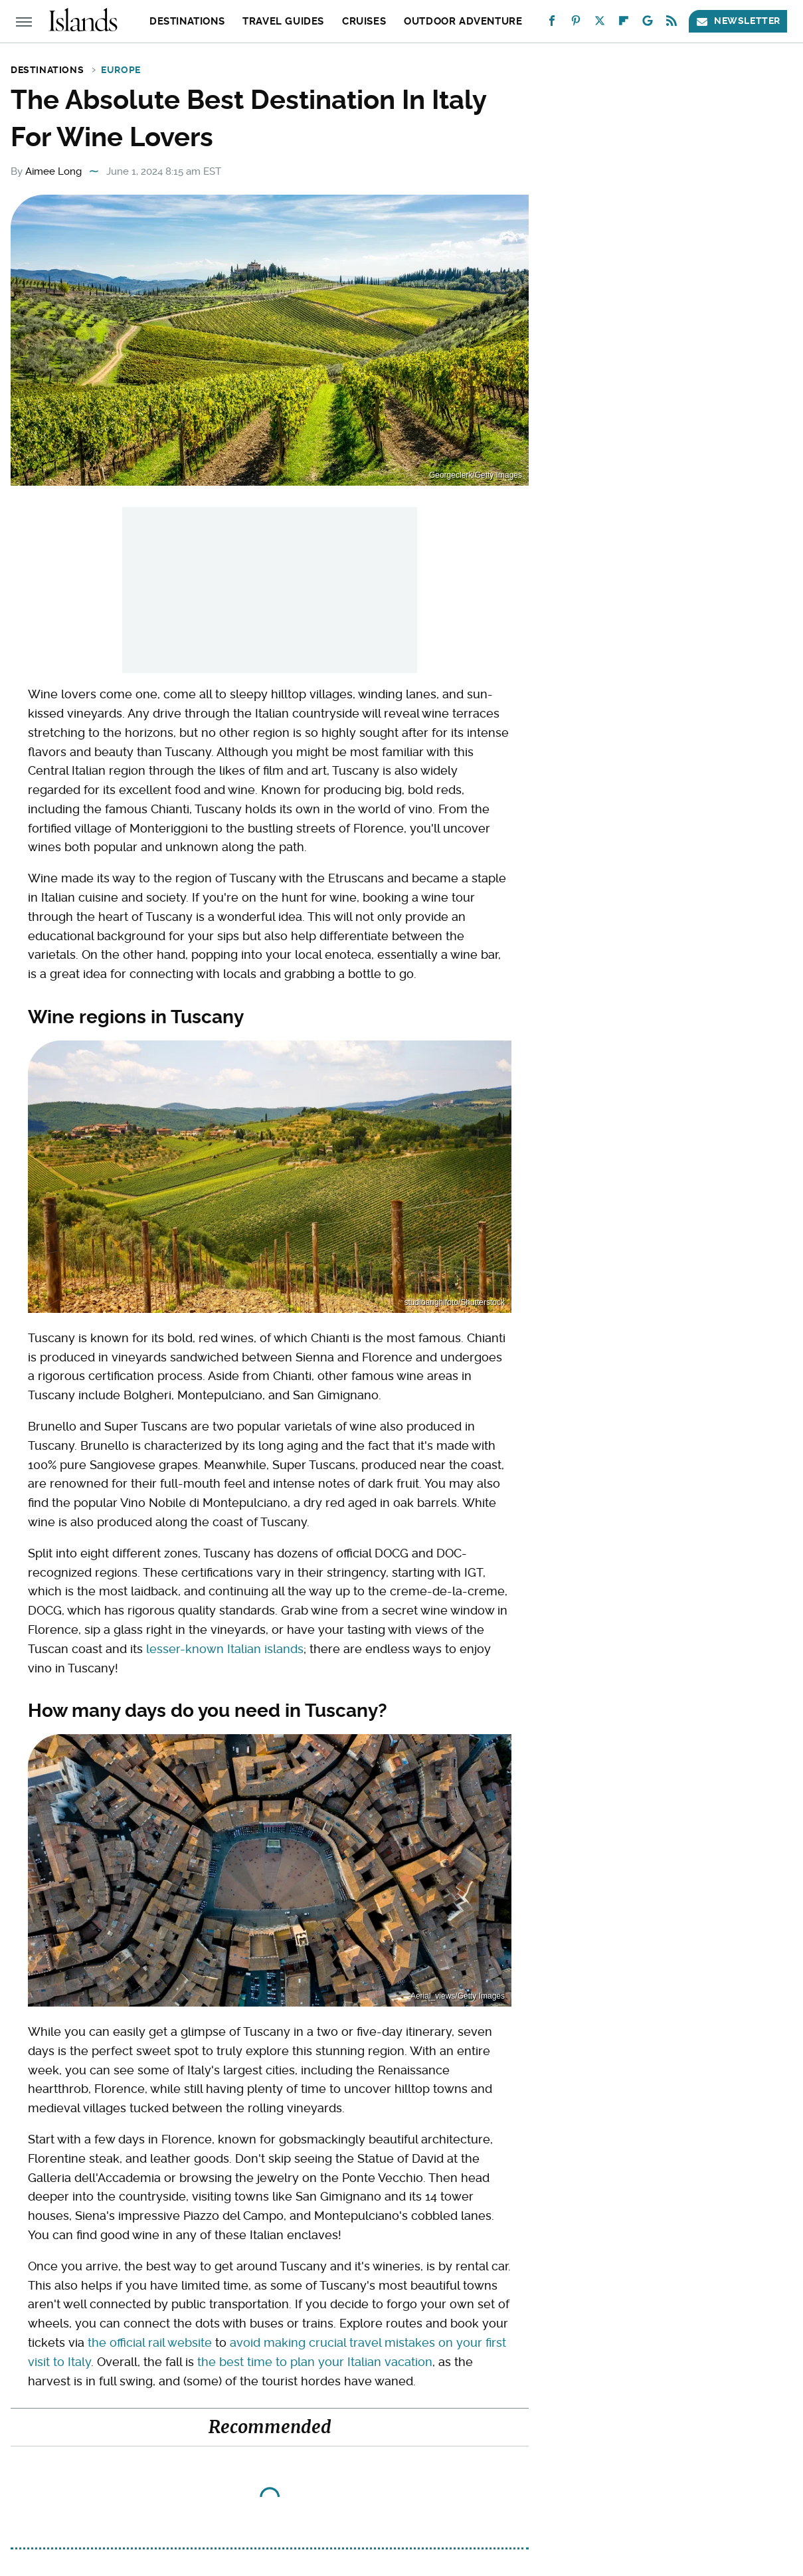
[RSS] (671, 23)
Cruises (364, 21)
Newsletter (737, 21)
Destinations (186, 21)
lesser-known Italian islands (225, 1649)
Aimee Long (53, 171)
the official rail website (150, 2342)
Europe (121, 69)
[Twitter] (599, 23)
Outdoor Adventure (463, 21)
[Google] (647, 23)
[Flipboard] (623, 23)
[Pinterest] (575, 23)
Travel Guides (283, 21)
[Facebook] (552, 23)
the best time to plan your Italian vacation (314, 2362)
